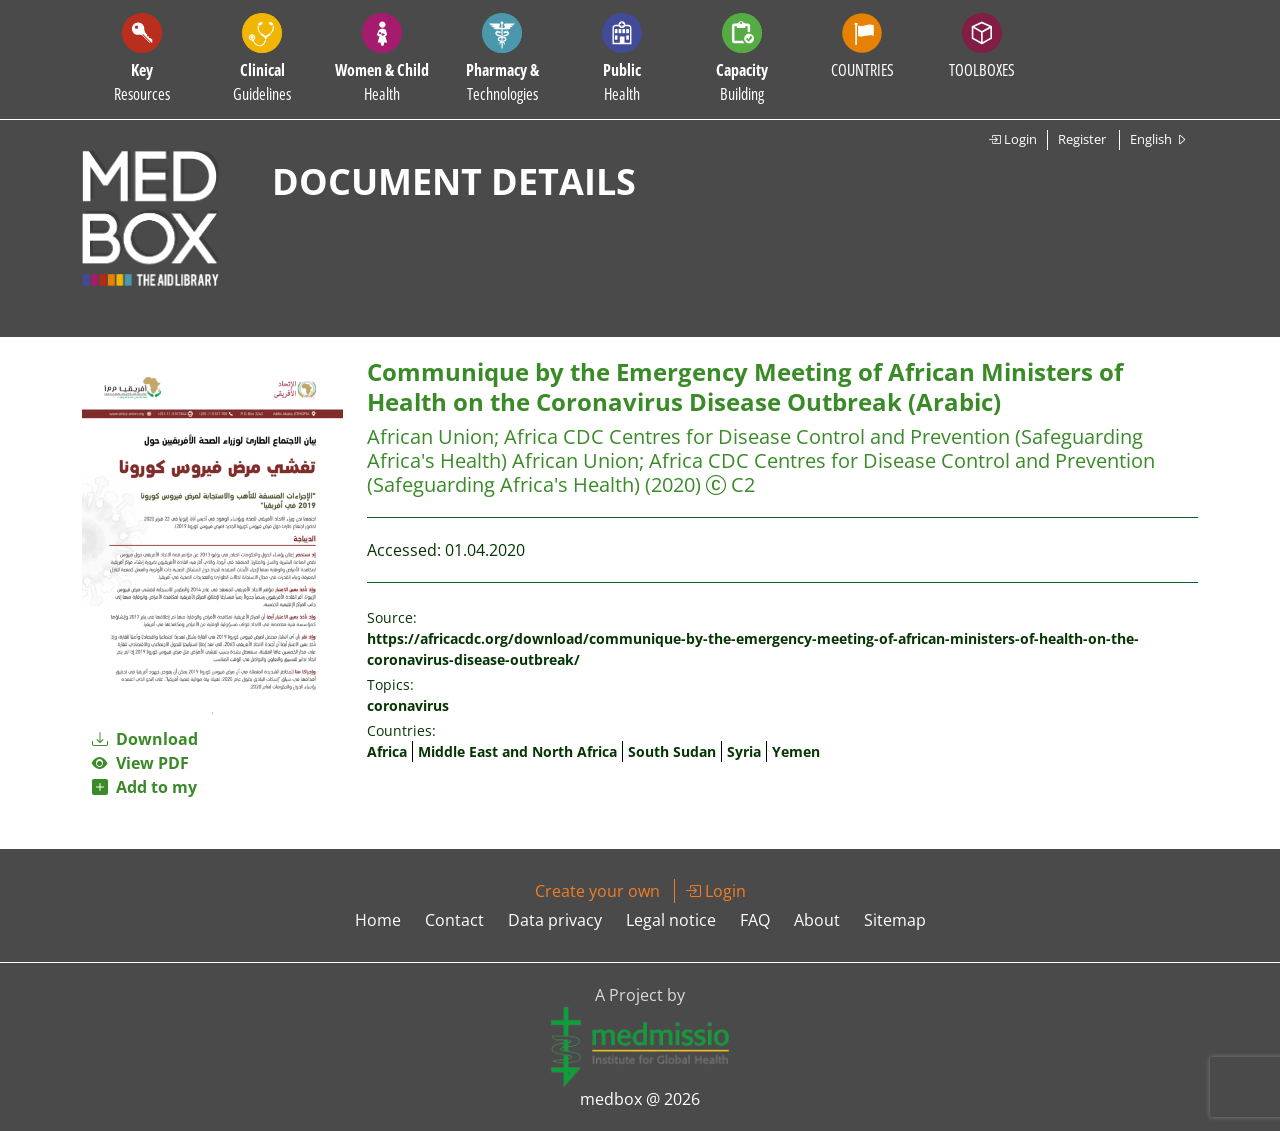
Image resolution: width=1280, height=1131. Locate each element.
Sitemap (895, 920)
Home (378, 920)
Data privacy (555, 920)
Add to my (144, 787)
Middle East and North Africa (517, 751)
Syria (744, 751)
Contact (454, 920)
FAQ (755, 920)
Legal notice (671, 920)
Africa (387, 751)
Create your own (597, 891)
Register (1082, 139)
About (817, 920)
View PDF (140, 763)
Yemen (796, 751)
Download (145, 739)
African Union (430, 436)
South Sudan (672, 751)
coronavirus (408, 705)
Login (1012, 139)
